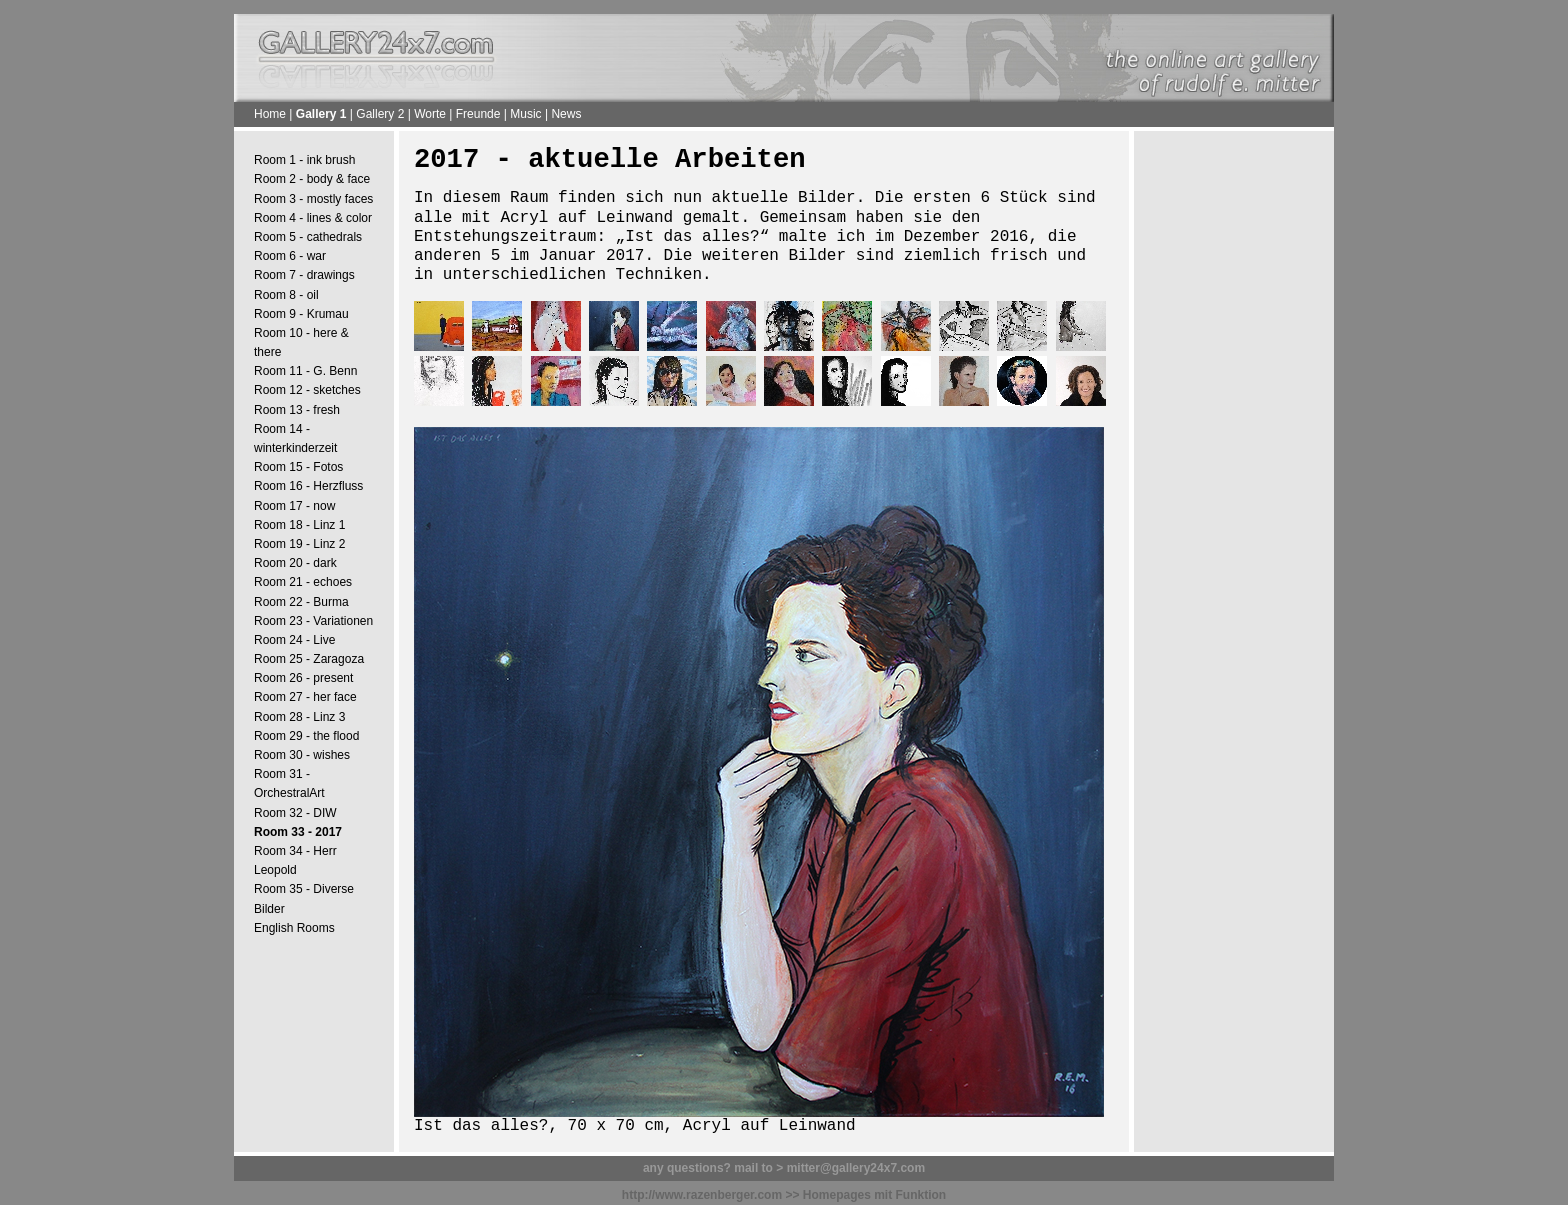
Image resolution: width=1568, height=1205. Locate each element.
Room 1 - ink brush (304, 160)
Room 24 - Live (294, 640)
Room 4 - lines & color (313, 218)
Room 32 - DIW (295, 813)
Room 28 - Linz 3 (299, 717)
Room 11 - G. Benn (305, 371)
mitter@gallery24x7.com (856, 1168)
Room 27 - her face (305, 697)
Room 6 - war (290, 256)
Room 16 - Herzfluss (308, 486)
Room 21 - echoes (303, 582)
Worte (430, 114)
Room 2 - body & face (312, 179)
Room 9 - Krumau (301, 314)
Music (525, 114)
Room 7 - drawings (304, 275)
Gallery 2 (380, 114)
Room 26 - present (303, 678)
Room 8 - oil (286, 295)
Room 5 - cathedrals (308, 237)
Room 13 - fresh (297, 410)
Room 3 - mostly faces (313, 199)
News (566, 114)
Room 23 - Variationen (313, 621)
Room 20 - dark (295, 563)
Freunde (478, 114)
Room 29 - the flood (306, 736)
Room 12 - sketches (307, 390)
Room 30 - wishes (302, 755)
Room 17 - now (294, 506)
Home (270, 114)
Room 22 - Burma (301, 602)
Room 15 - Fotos (298, 467)
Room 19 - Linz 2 (299, 544)
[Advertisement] (1234, 451)
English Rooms (294, 928)
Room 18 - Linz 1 (299, 525)
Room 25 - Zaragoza (309, 659)
